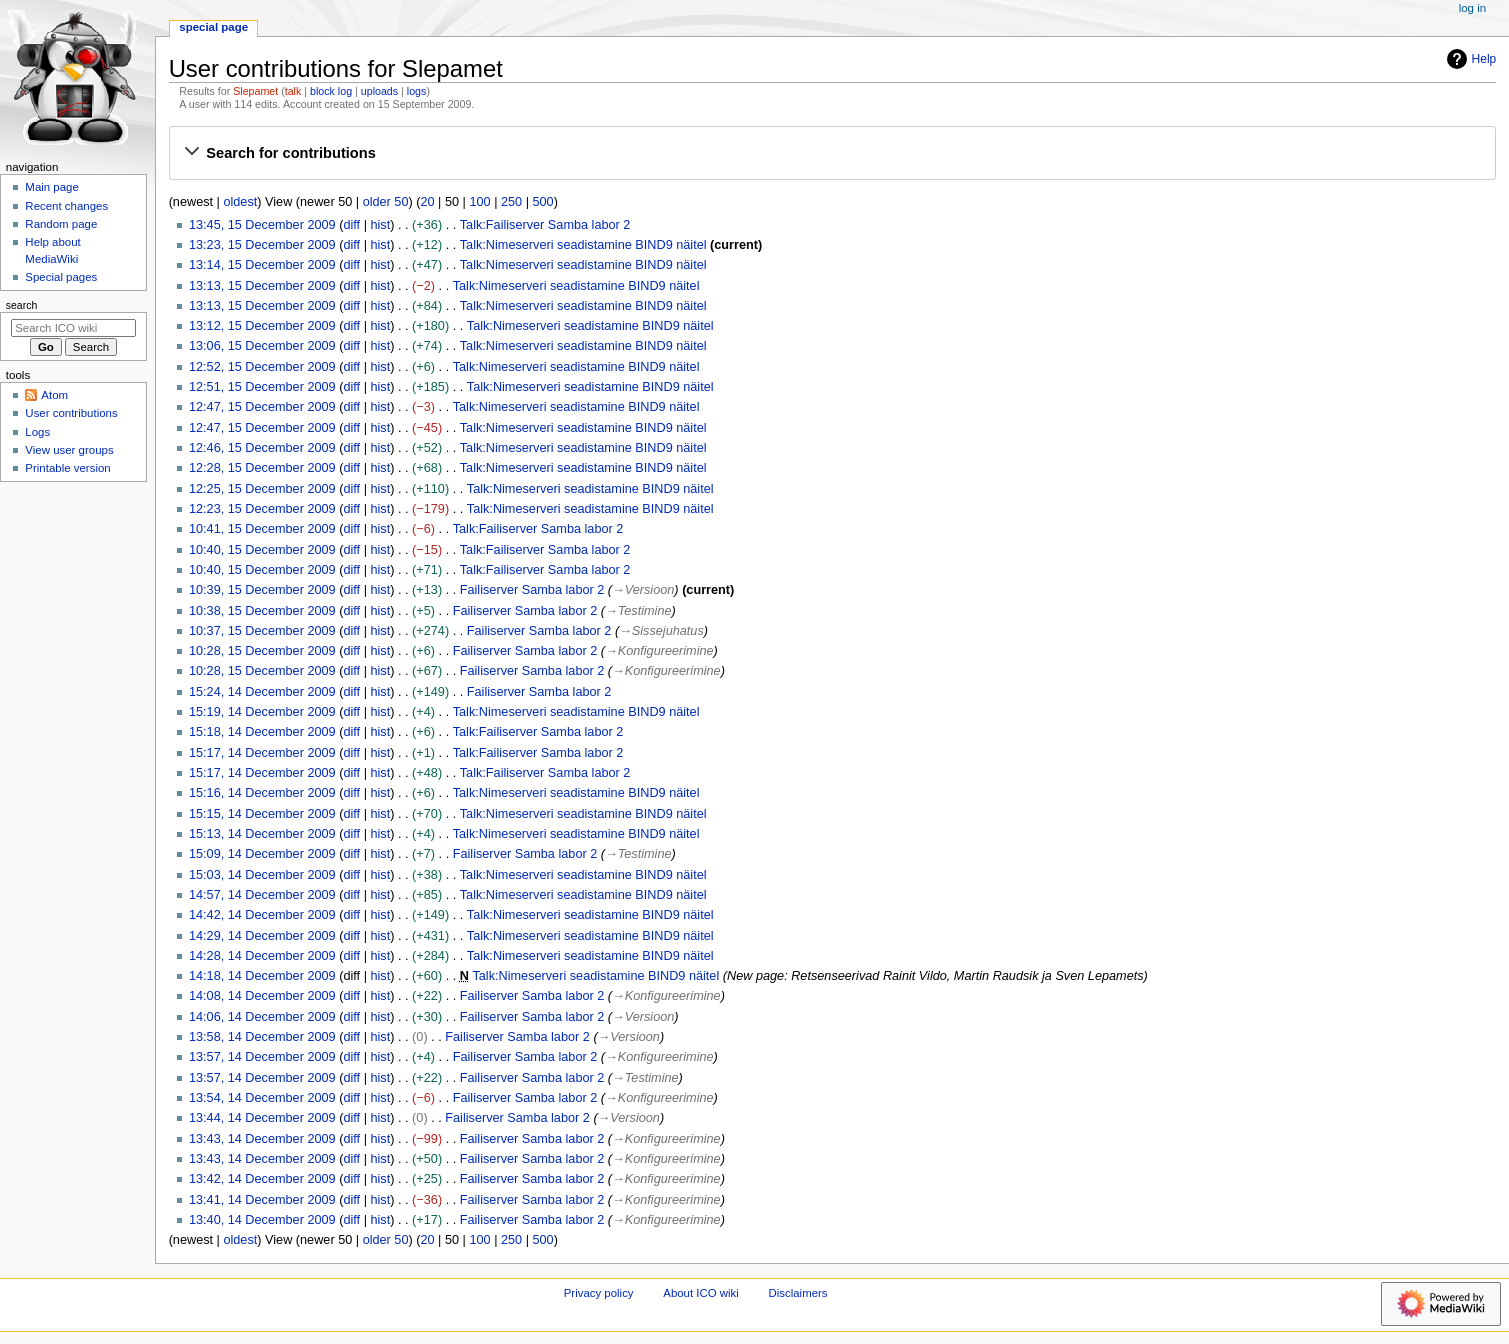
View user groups (69, 450)
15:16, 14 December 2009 (262, 793)
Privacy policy (599, 1293)
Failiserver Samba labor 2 (532, 590)
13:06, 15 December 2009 (262, 346)
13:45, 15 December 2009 (262, 225)
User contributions (71, 413)
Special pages (61, 277)
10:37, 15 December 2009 (262, 631)
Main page (52, 187)
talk (293, 91)
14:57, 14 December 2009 (262, 895)
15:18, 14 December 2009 (262, 732)
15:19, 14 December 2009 (262, 712)
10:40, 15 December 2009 (262, 550)
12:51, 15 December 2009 (262, 387)
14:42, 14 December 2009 (262, 915)
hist (380, 225)
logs (417, 91)
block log (331, 91)
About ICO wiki (701, 1293)
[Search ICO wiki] (73, 328)
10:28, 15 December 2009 (262, 651)
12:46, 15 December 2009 (262, 448)
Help (1469, 59)
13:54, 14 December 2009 (262, 1098)
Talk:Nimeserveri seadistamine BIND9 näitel (583, 245)
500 (543, 202)
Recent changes (66, 206)
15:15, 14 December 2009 (262, 814)
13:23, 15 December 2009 (262, 245)
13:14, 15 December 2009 (262, 265)
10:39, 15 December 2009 (262, 590)
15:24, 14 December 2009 (262, 692)
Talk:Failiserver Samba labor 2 (545, 225)
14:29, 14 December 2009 (262, 936)
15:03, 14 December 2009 (262, 875)
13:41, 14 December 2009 (262, 1200)
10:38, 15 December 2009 (262, 611)
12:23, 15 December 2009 (262, 509)
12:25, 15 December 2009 (262, 489)
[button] (832, 153)
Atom (54, 395)
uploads (379, 91)
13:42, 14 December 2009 (262, 1179)
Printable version (67, 468)
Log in (1472, 8)
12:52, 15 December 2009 (262, 367)
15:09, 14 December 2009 (262, 854)
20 (427, 202)
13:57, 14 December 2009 (262, 1057)
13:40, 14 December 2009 (262, 1220)
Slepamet (255, 91)
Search (22, 305)
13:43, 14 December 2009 (262, 1139)
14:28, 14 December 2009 (262, 956)
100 (479, 202)
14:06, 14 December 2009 (262, 1017)
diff (351, 225)
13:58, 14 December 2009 (262, 1037)
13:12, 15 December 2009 (262, 326)
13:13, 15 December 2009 (262, 286)
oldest (240, 202)
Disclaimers (798, 1293)
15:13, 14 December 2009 (262, 834)
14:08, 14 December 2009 (262, 996)
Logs (37, 432)
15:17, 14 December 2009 (262, 753)
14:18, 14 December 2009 (262, 976)
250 (511, 202)
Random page (61, 224)
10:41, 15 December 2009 (262, 529)
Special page (213, 27)
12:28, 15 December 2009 (262, 468)
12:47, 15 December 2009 (262, 407)
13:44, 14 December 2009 (262, 1118)
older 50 (386, 202)
